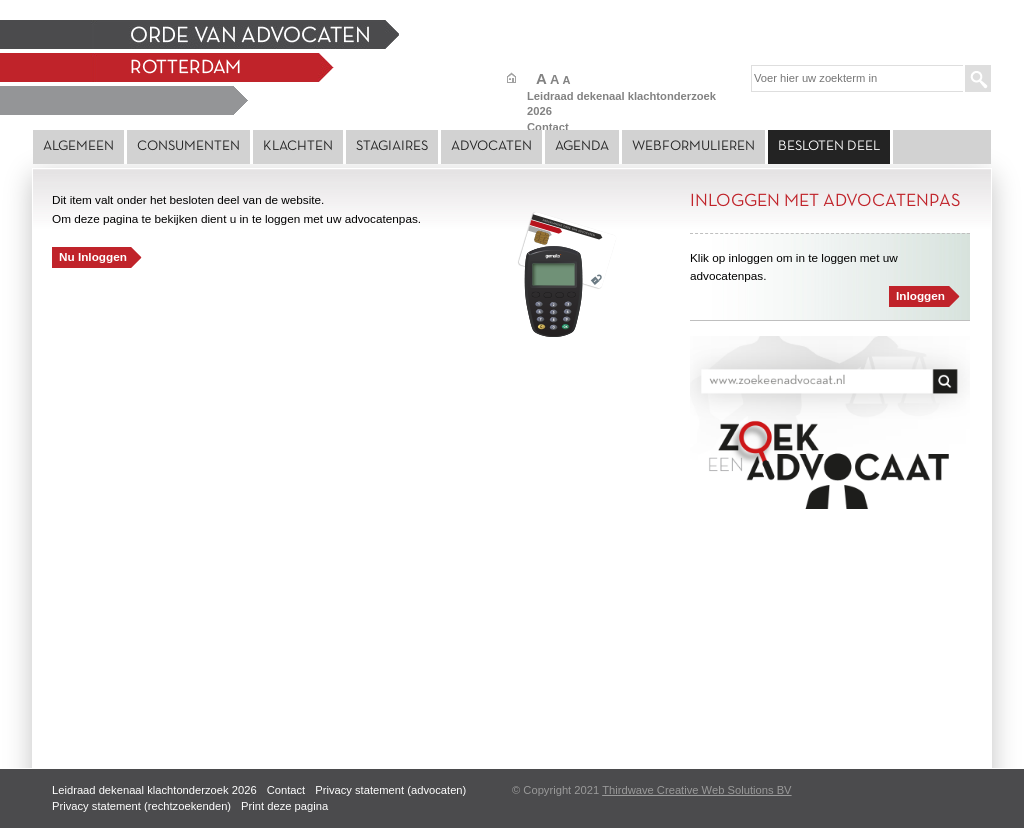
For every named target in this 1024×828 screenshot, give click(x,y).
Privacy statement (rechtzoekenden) (141, 806)
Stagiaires (392, 146)
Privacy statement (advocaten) (390, 790)
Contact (548, 127)
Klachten (298, 146)
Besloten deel (829, 146)
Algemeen (78, 146)
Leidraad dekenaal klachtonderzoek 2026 (154, 790)
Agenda (582, 146)
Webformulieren (693, 146)
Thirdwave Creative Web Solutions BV (696, 790)
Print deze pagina (284, 806)
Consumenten (188, 146)
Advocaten (491, 146)
